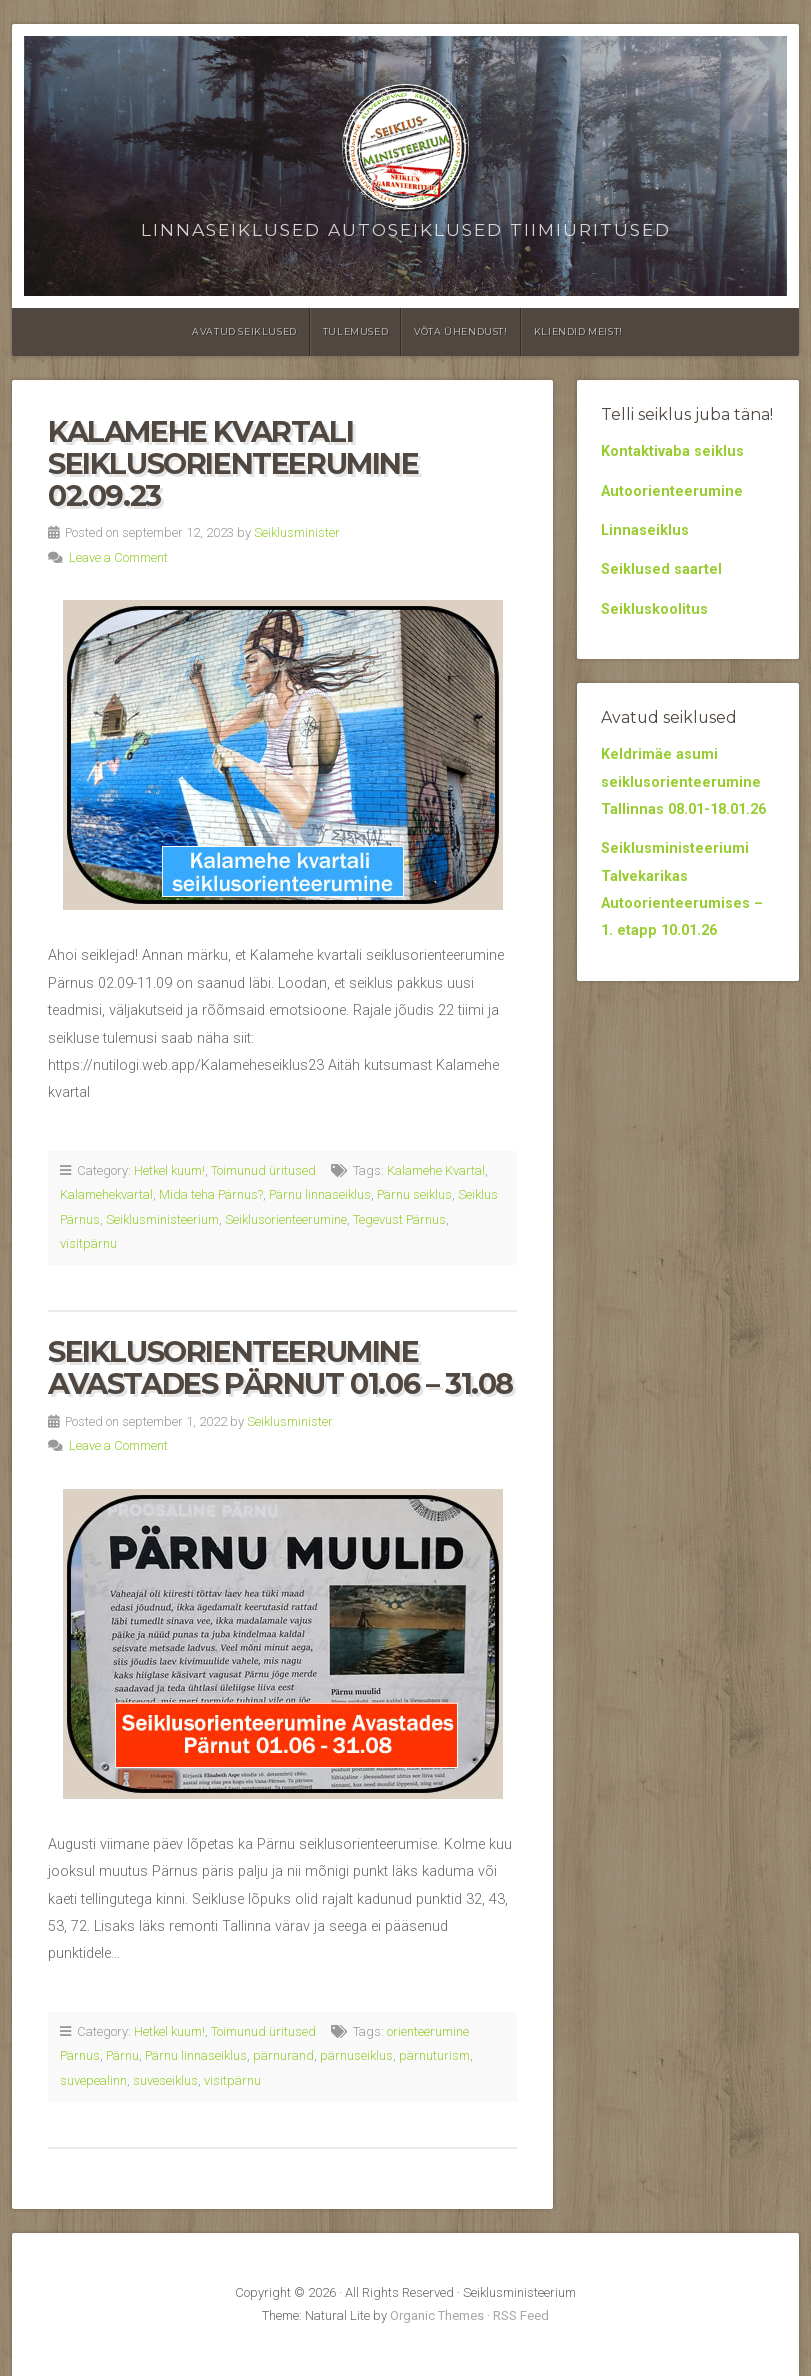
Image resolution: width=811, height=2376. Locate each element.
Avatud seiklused (244, 331)
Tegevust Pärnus (399, 1219)
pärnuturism (434, 2055)
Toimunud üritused (263, 1170)
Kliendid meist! (578, 331)
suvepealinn (93, 2080)
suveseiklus (165, 2080)
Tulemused (355, 331)
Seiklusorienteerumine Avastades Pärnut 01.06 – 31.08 (280, 1367)
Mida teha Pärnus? (211, 1194)
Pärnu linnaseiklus (320, 1194)
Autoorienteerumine (672, 491)
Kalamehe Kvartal (436, 1170)
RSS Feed (521, 2315)
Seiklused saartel (661, 569)
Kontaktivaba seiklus (672, 451)
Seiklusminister (297, 532)
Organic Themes (437, 2315)
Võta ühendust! (460, 331)
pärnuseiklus (356, 2055)
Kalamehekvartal (106, 1194)
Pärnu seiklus (414, 1194)
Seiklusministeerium (162, 1219)
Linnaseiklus (645, 530)
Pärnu (122, 2055)
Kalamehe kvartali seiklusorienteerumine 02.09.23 (233, 463)
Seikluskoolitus (654, 609)
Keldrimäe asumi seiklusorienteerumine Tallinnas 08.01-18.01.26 (683, 782)
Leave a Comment (118, 557)
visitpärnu (88, 1243)
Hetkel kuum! (169, 1170)
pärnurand (283, 2055)
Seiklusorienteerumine (286, 1219)
